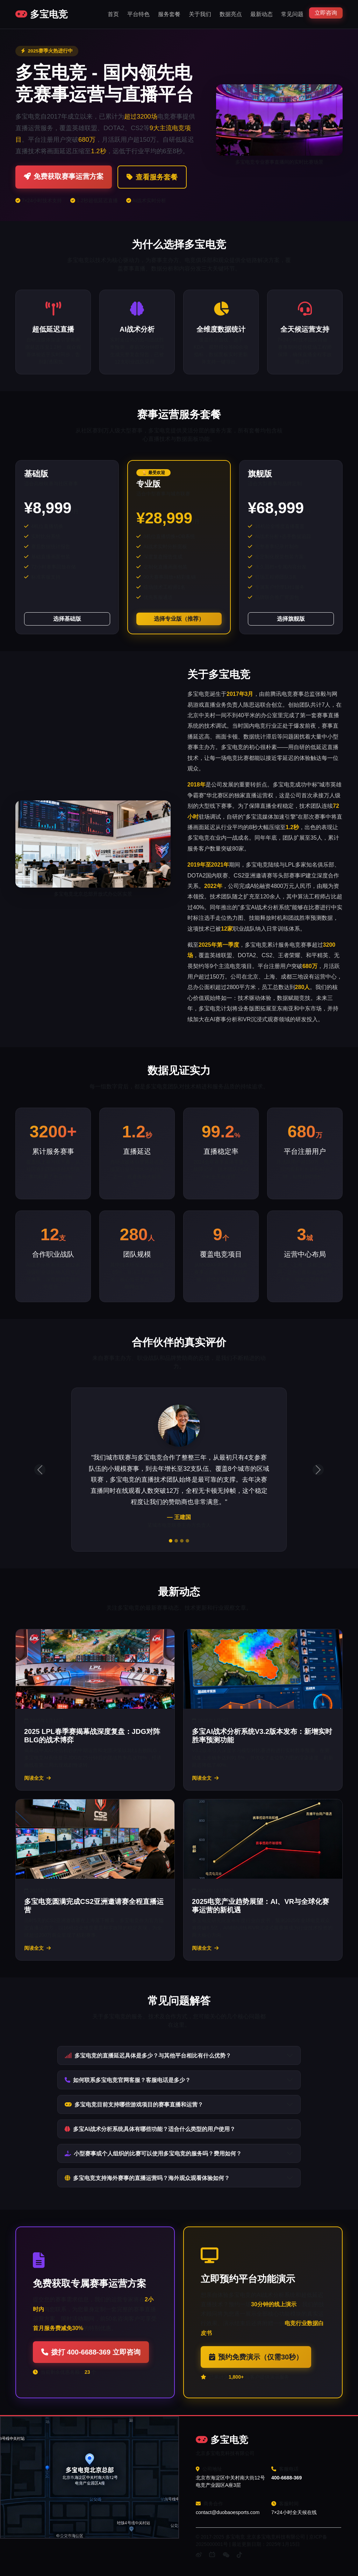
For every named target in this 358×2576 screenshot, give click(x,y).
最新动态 (261, 14)
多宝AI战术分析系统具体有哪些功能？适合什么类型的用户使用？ (150, 2129)
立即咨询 (326, 13)
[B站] (212, 2555)
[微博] (199, 2555)
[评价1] (170, 1541)
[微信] (226, 2555)
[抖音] (239, 2555)
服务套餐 (169, 14)
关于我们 (200, 14)
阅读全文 (37, 1778)
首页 (113, 14)
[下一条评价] (318, 1470)
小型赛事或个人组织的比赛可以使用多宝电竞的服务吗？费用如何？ (153, 2154)
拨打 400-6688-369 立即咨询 (91, 2352)
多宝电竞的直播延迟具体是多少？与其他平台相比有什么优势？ (148, 2056)
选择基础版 (67, 619)
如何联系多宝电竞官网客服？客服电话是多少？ (128, 2080)
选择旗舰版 (291, 619)
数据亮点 (231, 14)
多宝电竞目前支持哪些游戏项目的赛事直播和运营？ (134, 2105)
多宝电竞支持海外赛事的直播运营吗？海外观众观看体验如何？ (147, 2178)
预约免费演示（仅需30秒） (256, 2357)
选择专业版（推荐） (179, 619)
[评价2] (176, 1541)
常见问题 (292, 14)
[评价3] (182, 1541)
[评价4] (187, 1541)
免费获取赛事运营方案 (63, 176)
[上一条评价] (39, 1470)
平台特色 (138, 14)
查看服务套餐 (152, 177)
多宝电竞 (41, 14)
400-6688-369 (286, 2477)
